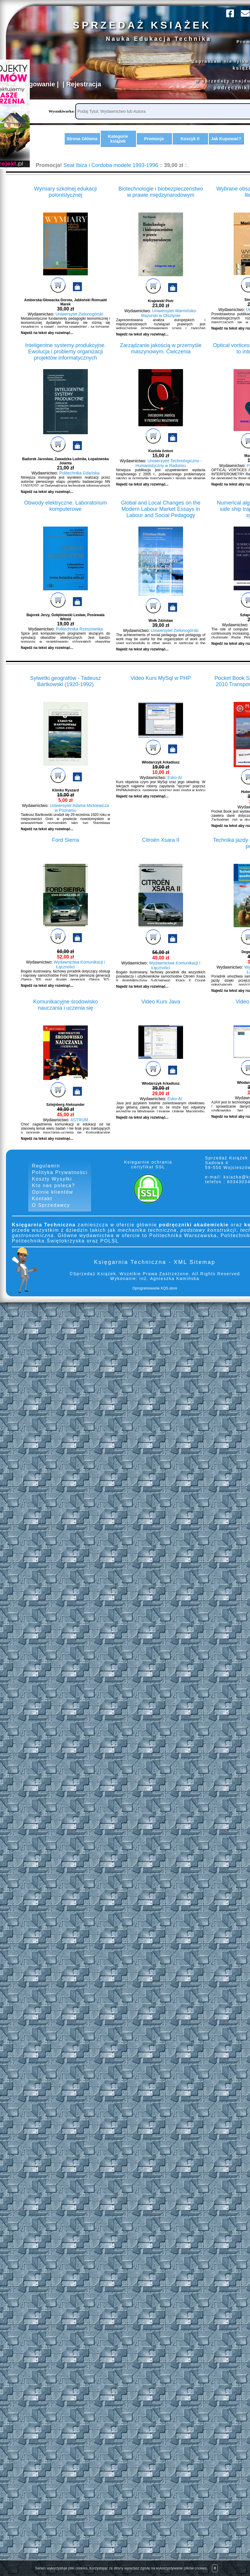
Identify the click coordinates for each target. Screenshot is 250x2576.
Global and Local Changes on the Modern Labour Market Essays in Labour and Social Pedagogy (160, 519)
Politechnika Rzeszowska (79, 639)
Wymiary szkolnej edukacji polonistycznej (65, 202)
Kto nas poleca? (53, 1195)
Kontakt (42, 1208)
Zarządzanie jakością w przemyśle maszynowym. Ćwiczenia (160, 358)
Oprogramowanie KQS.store (154, 1298)
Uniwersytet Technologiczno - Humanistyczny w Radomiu (169, 473)
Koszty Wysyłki (52, 1189)
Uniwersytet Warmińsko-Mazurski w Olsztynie (169, 323)
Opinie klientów (52, 1202)
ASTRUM (79, 1130)
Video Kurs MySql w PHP (161, 688)
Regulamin (46, 1175)
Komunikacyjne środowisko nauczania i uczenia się (65, 1015)
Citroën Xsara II (160, 850)
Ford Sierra (65, 850)
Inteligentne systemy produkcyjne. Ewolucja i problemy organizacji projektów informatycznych (65, 361)
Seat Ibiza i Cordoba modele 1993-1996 (110, 175)
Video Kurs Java (160, 1012)
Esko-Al (175, 787)
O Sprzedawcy (51, 1215)
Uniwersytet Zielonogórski (79, 324)
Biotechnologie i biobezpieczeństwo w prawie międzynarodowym (160, 202)
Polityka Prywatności (60, 1182)
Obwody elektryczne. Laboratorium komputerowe (65, 516)
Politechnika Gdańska (79, 483)
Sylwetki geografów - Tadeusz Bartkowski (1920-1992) (65, 691)
